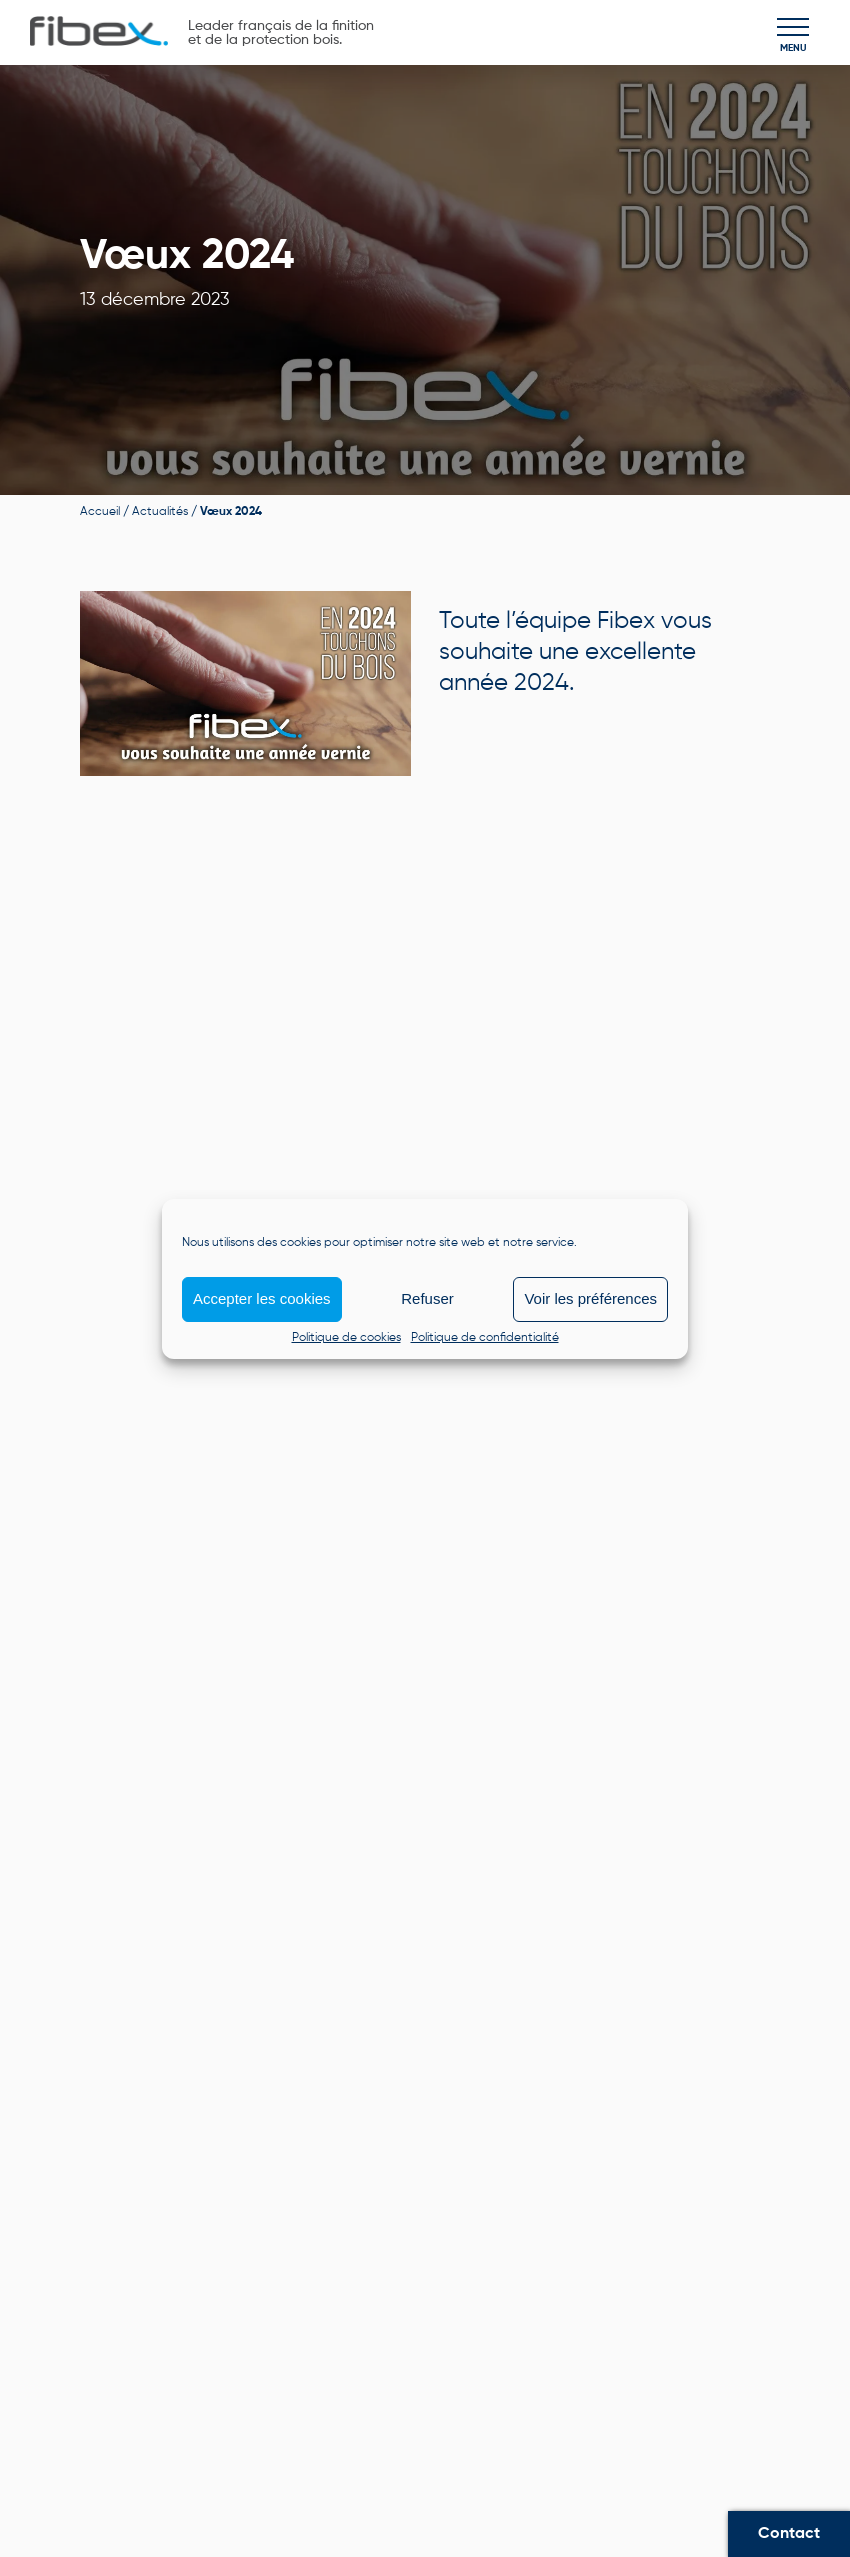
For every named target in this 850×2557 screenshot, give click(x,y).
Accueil (100, 512)
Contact (789, 2534)
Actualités (160, 512)
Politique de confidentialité (485, 1338)
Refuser (427, 1298)
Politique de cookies (346, 1338)
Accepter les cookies (262, 1298)
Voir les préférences (590, 1298)
